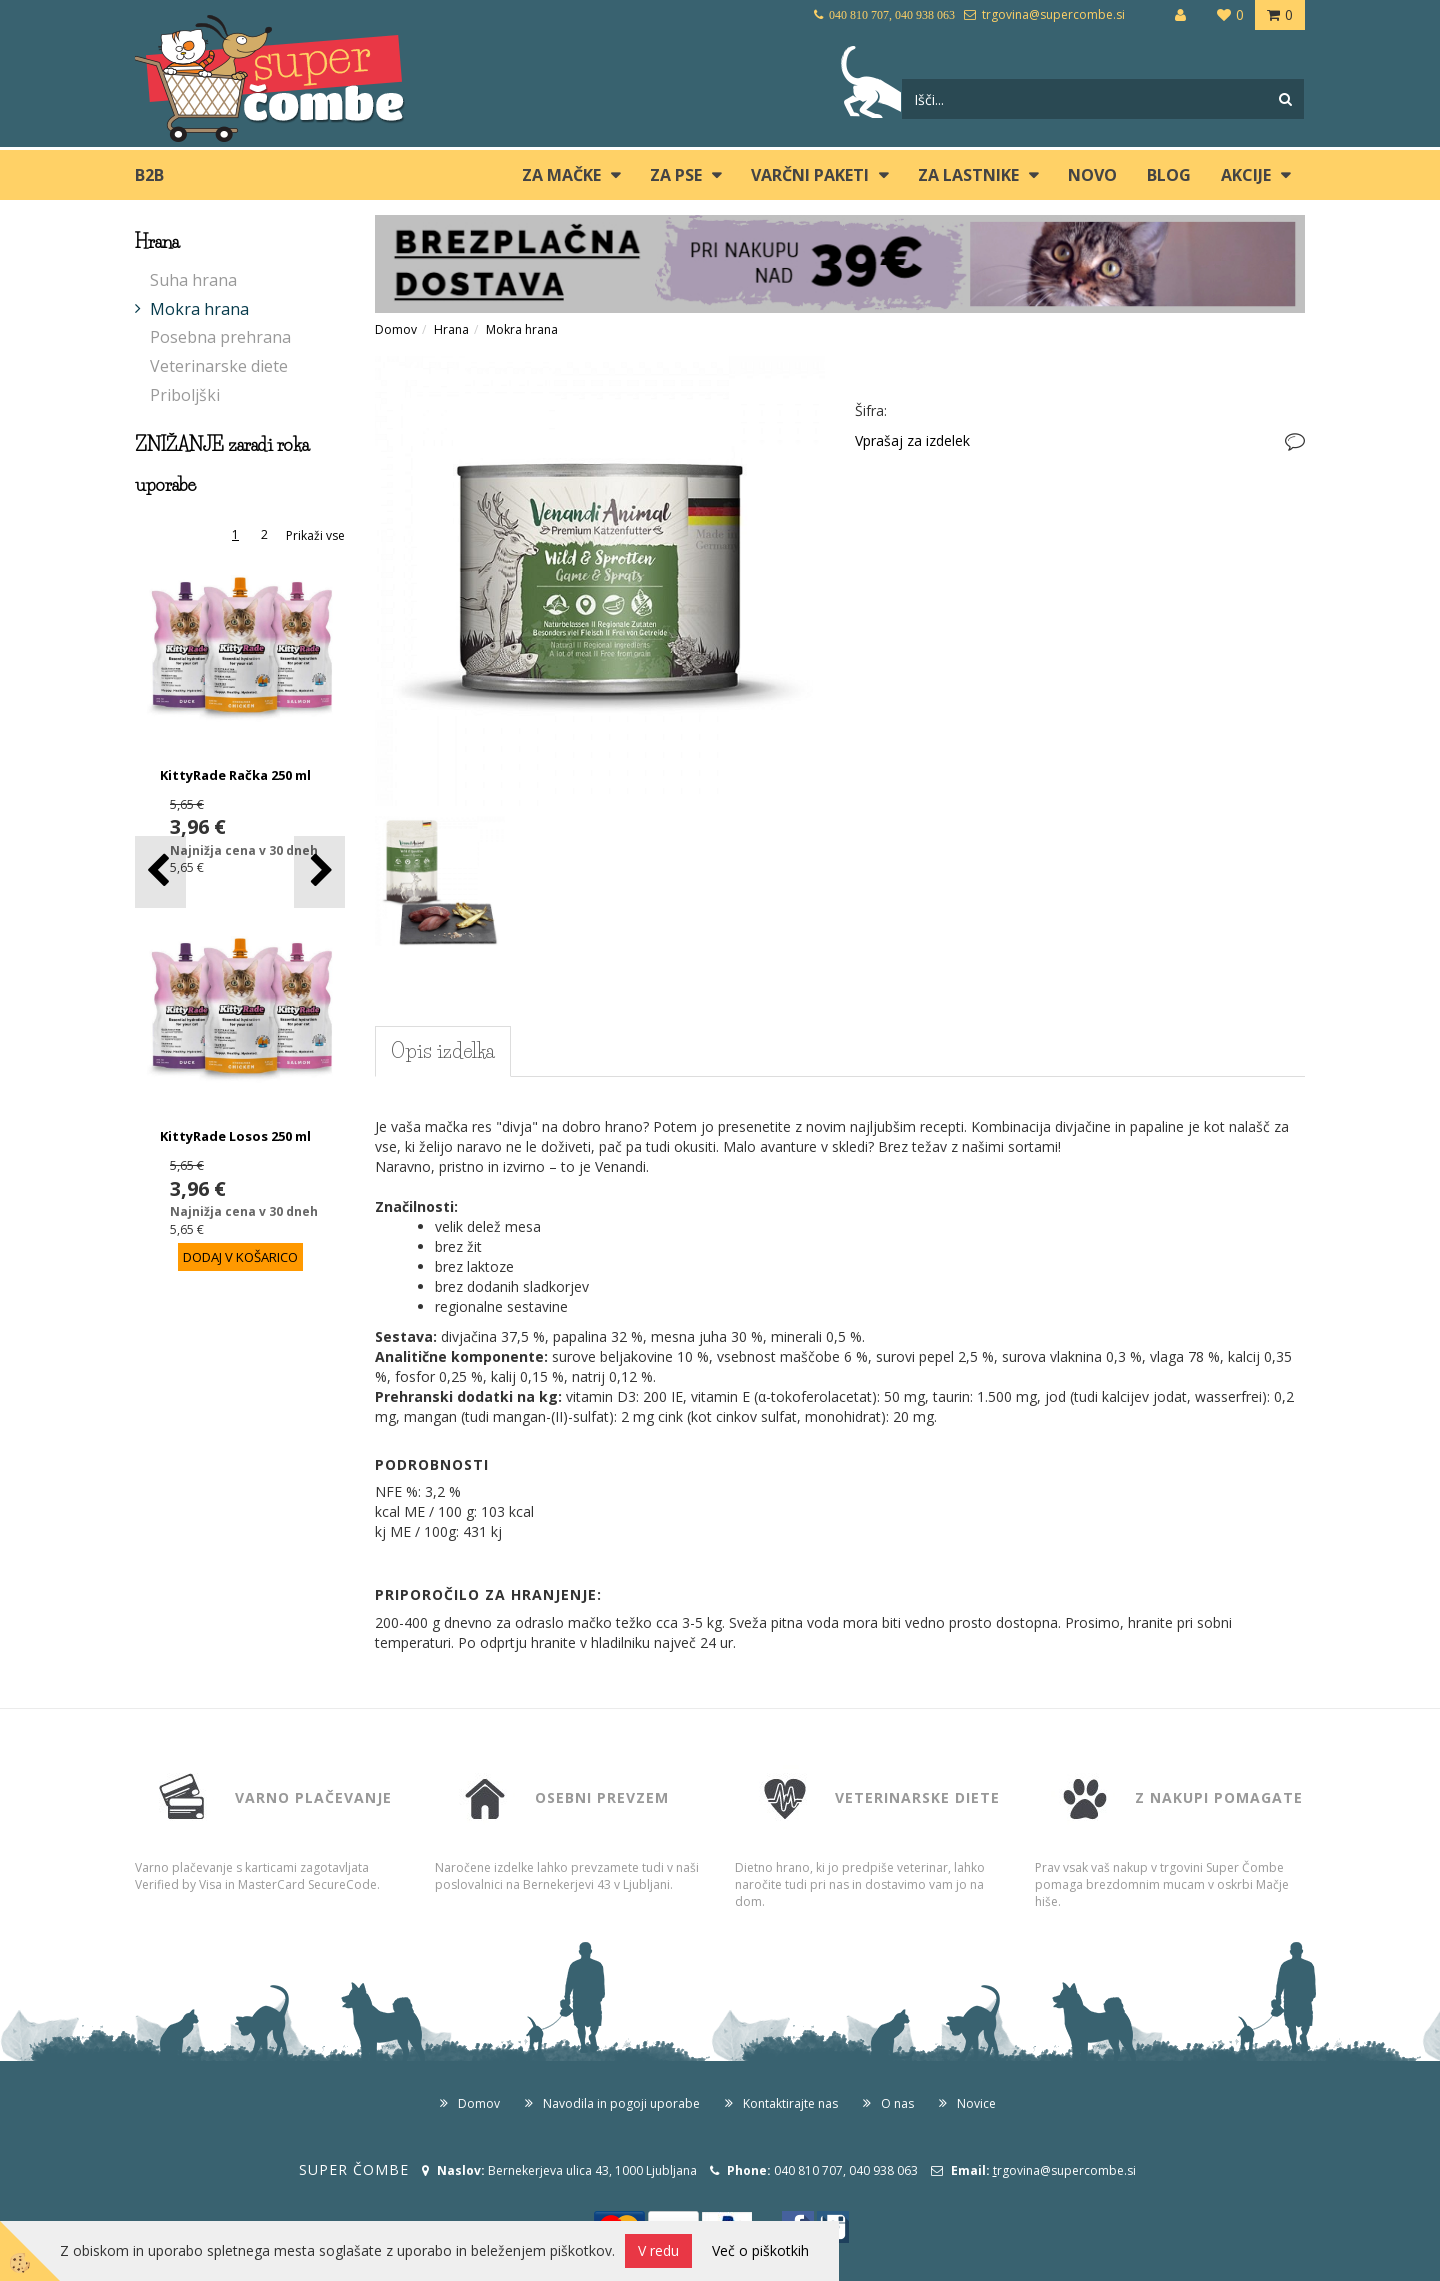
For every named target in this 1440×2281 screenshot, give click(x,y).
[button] (319, 871)
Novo (1092, 175)
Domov (396, 329)
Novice (976, 2103)
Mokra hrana (199, 309)
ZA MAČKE (561, 175)
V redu (658, 2250)
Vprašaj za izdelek (912, 440)
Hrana (451, 329)
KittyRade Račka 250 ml (235, 775)
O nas (897, 2103)
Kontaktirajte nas (790, 2103)
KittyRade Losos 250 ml (235, 1136)
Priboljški (185, 395)
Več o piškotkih (760, 2250)
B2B (149, 175)
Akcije (1246, 175)
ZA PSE (676, 175)
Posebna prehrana (220, 337)
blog (1169, 175)
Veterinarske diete (219, 366)
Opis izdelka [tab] (443, 1051)
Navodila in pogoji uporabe (621, 2103)
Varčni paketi (810, 175)
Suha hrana (193, 280)
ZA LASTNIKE (968, 175)
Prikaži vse (315, 535)
